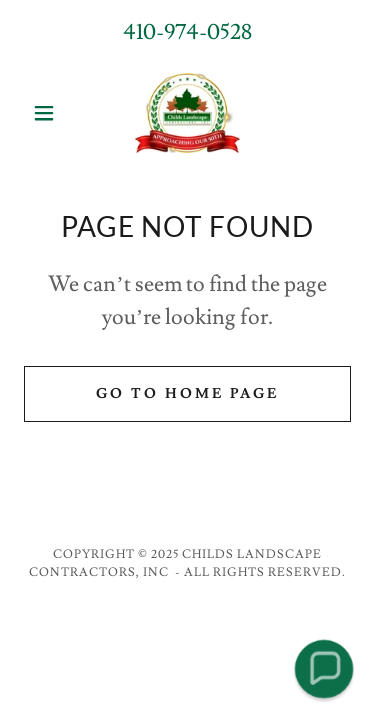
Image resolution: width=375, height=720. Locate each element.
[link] (187, 113)
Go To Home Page (187, 394)
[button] (48, 113)
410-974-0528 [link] (187, 32)
